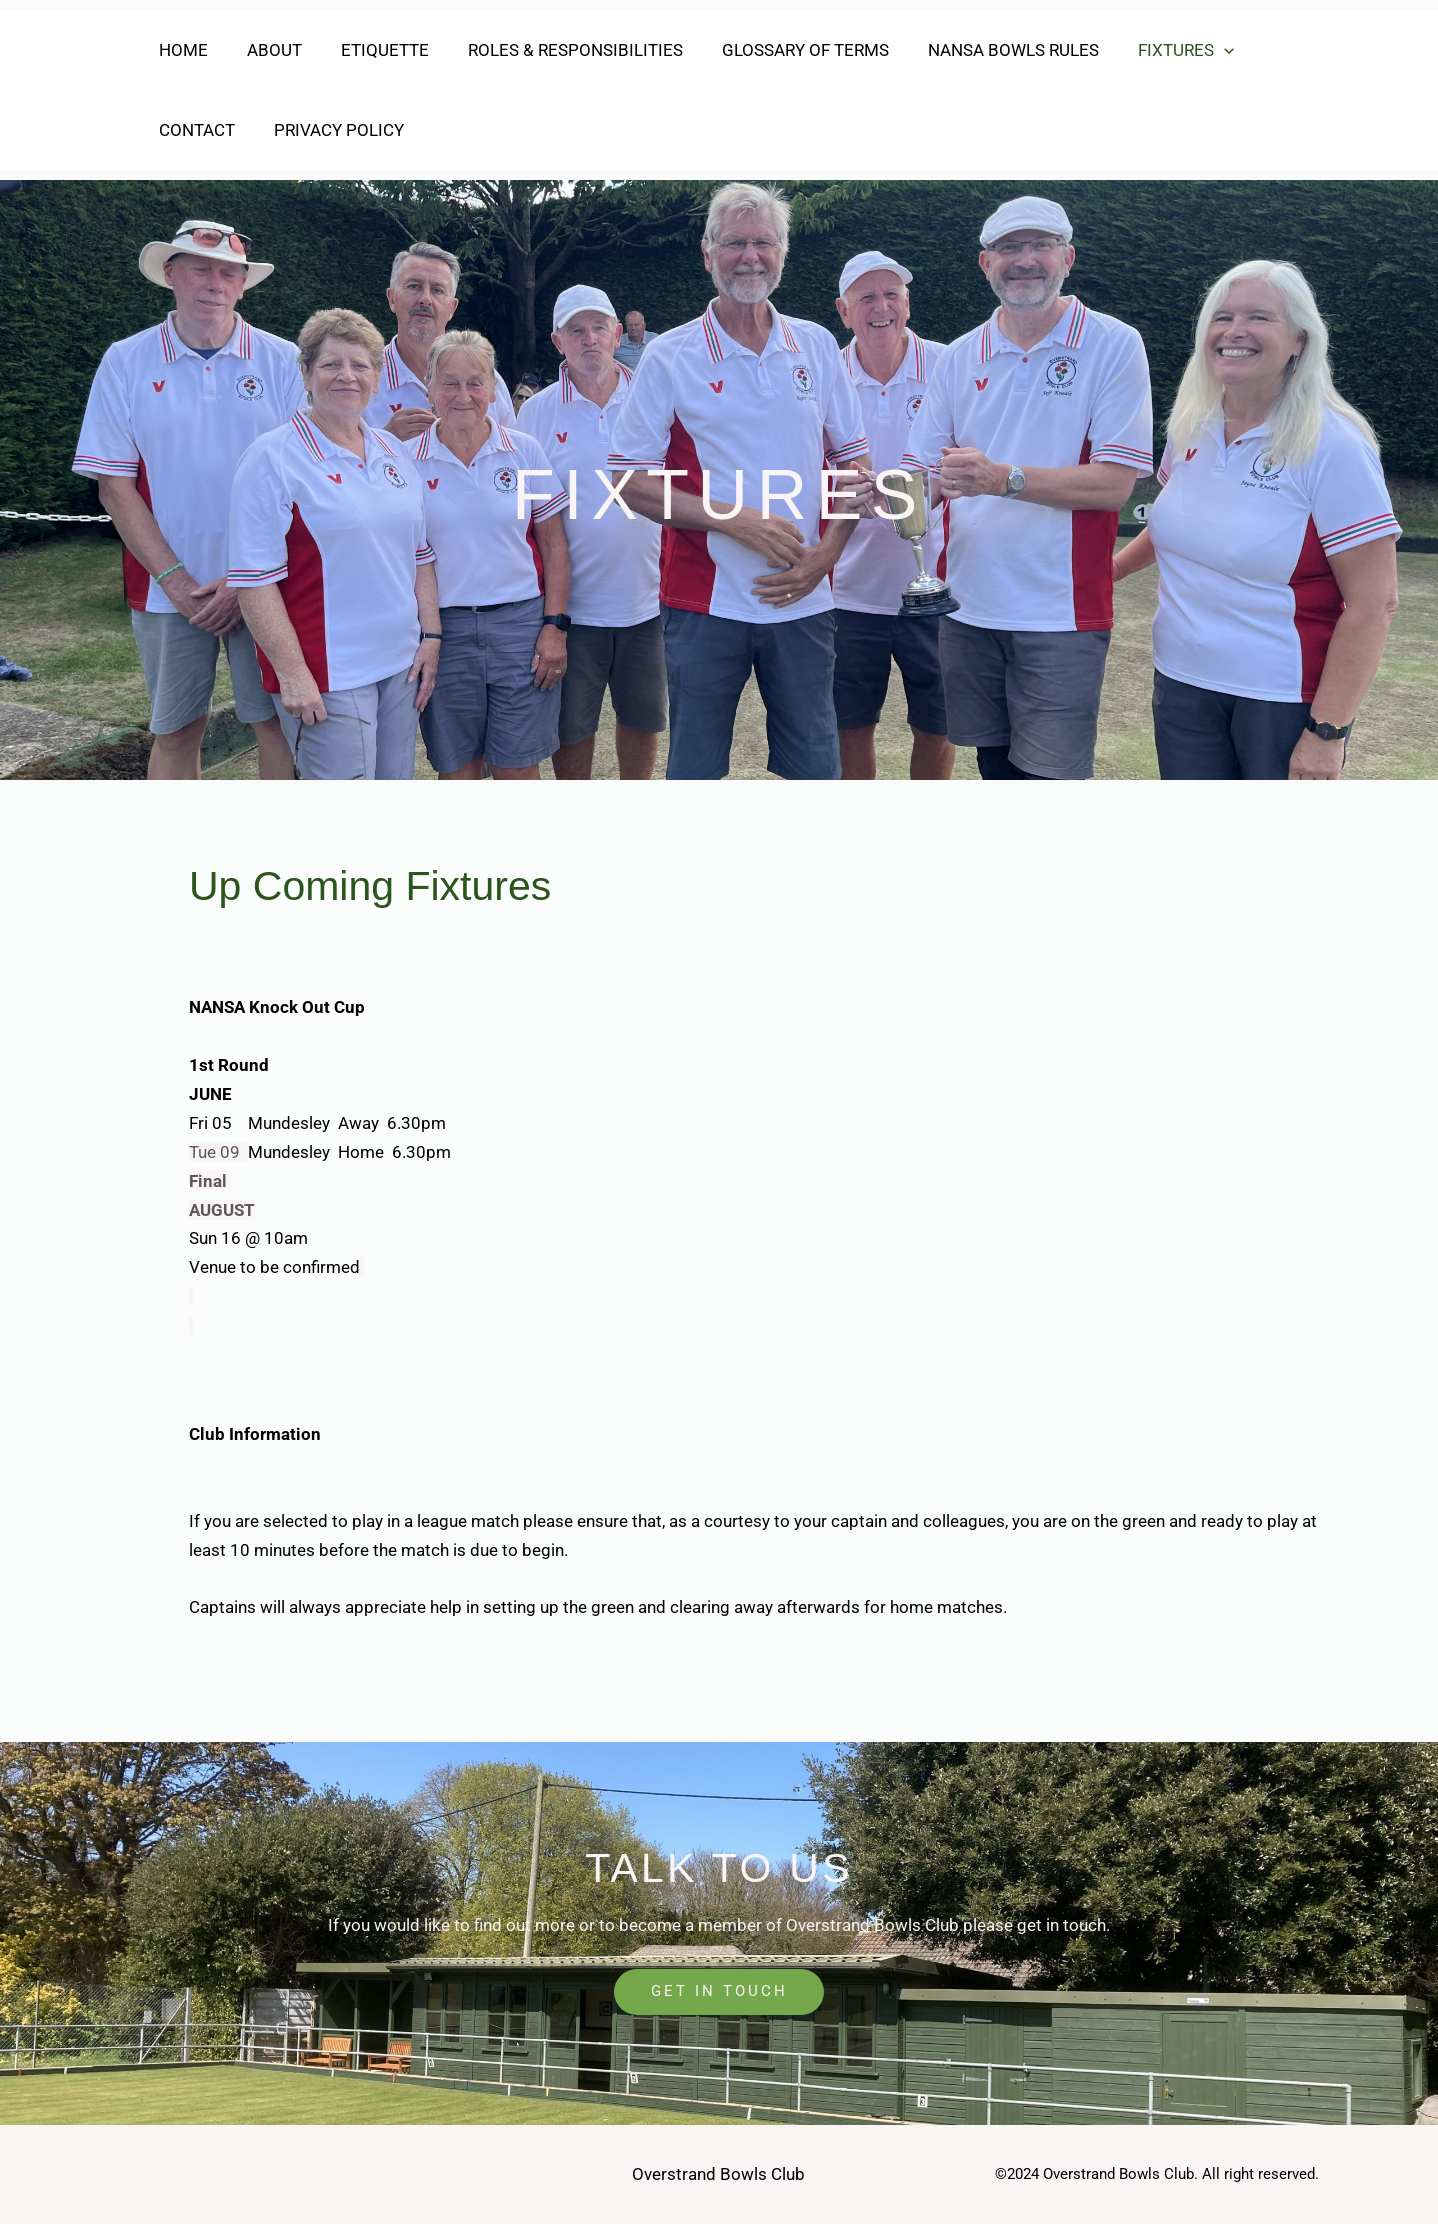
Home (180, 50)
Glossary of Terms (782, 50)
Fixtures (1153, 50)
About (266, 50)
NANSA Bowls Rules (985, 50)
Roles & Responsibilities (557, 50)
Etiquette (372, 50)
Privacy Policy (331, 130)
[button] (1191, 50)
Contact (194, 130)
